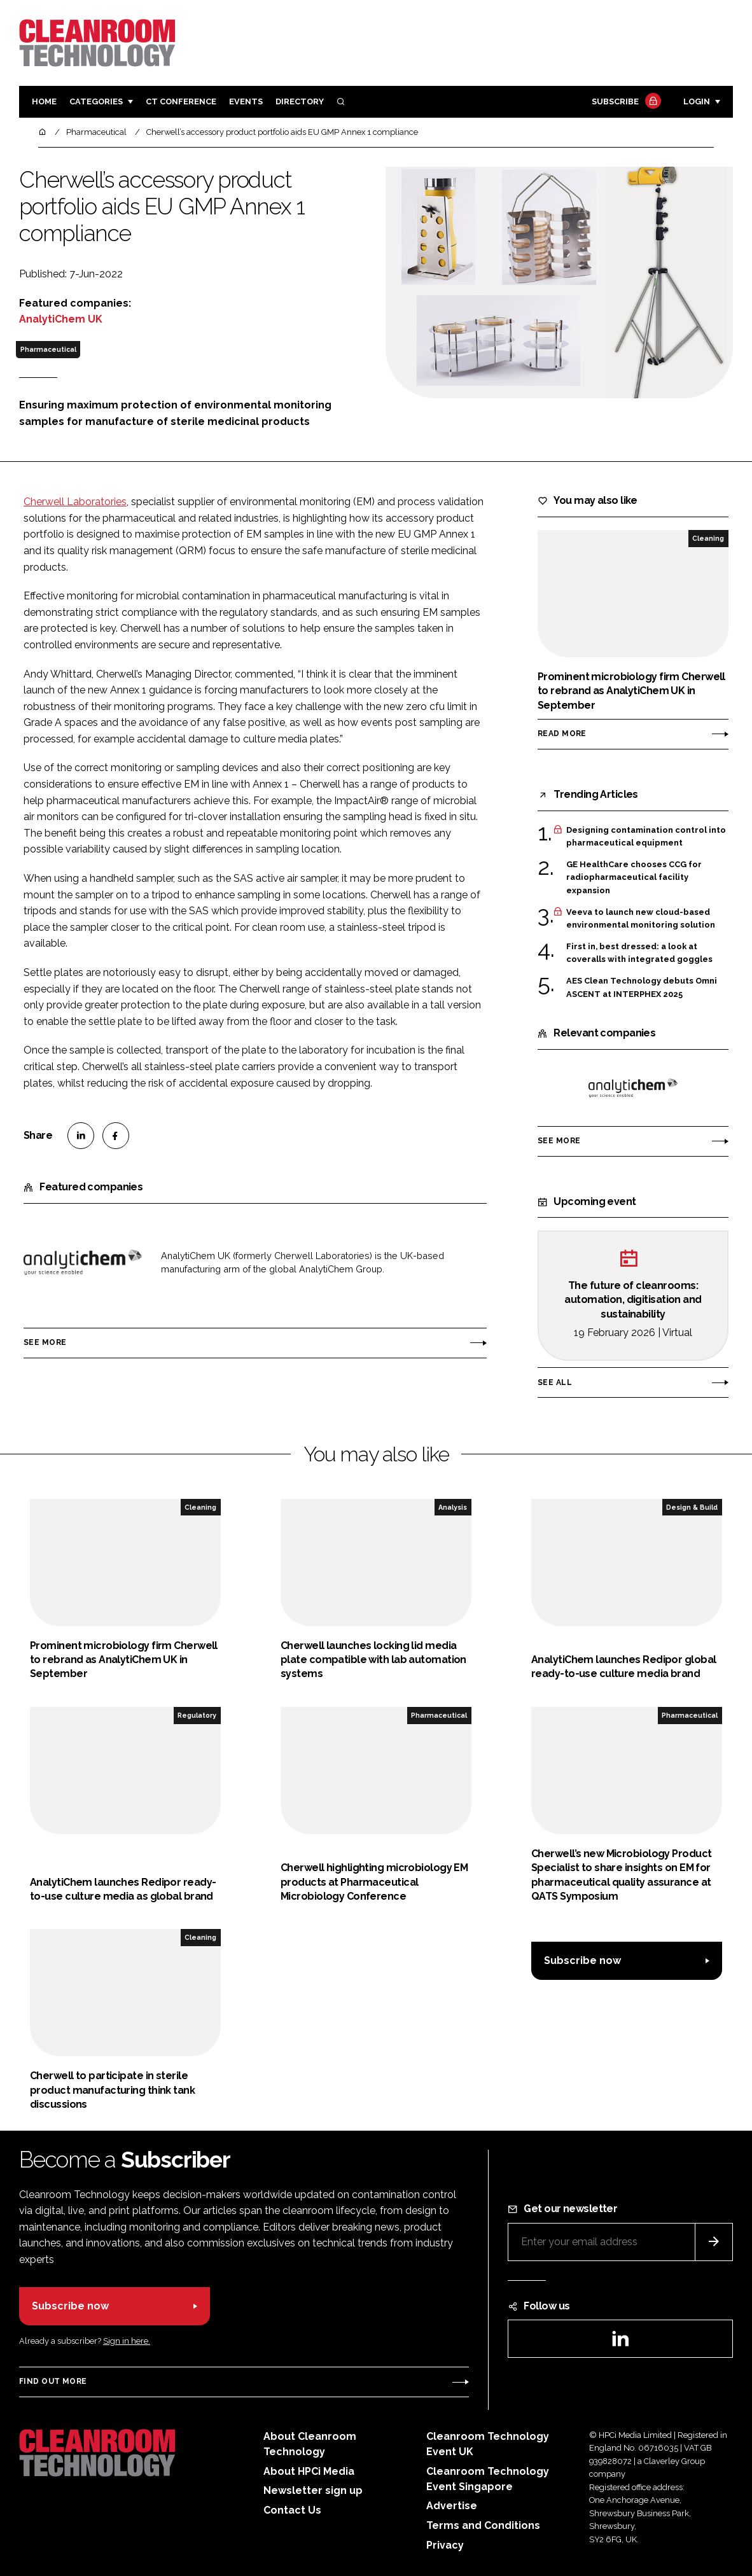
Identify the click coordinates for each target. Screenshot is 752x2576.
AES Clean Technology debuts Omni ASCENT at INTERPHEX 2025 (641, 986)
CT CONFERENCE (181, 101)
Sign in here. (126, 2341)
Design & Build (692, 1507)
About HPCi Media (308, 2471)
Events (246, 101)
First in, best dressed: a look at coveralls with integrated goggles (639, 953)
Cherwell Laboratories (75, 502)
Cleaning (708, 538)
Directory (299, 101)
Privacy (445, 2545)
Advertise (451, 2506)
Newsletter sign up (313, 2490)
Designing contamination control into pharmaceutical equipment (646, 837)
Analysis (452, 1507)
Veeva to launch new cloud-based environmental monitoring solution (640, 919)
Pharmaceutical (48, 349)
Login (696, 101)
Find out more (53, 2381)
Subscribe (625, 102)
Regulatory (197, 1715)
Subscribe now (582, 1960)
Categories (96, 101)
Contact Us (292, 2510)
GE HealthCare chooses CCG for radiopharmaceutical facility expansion (634, 877)
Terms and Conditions (483, 2525)
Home (44, 101)
